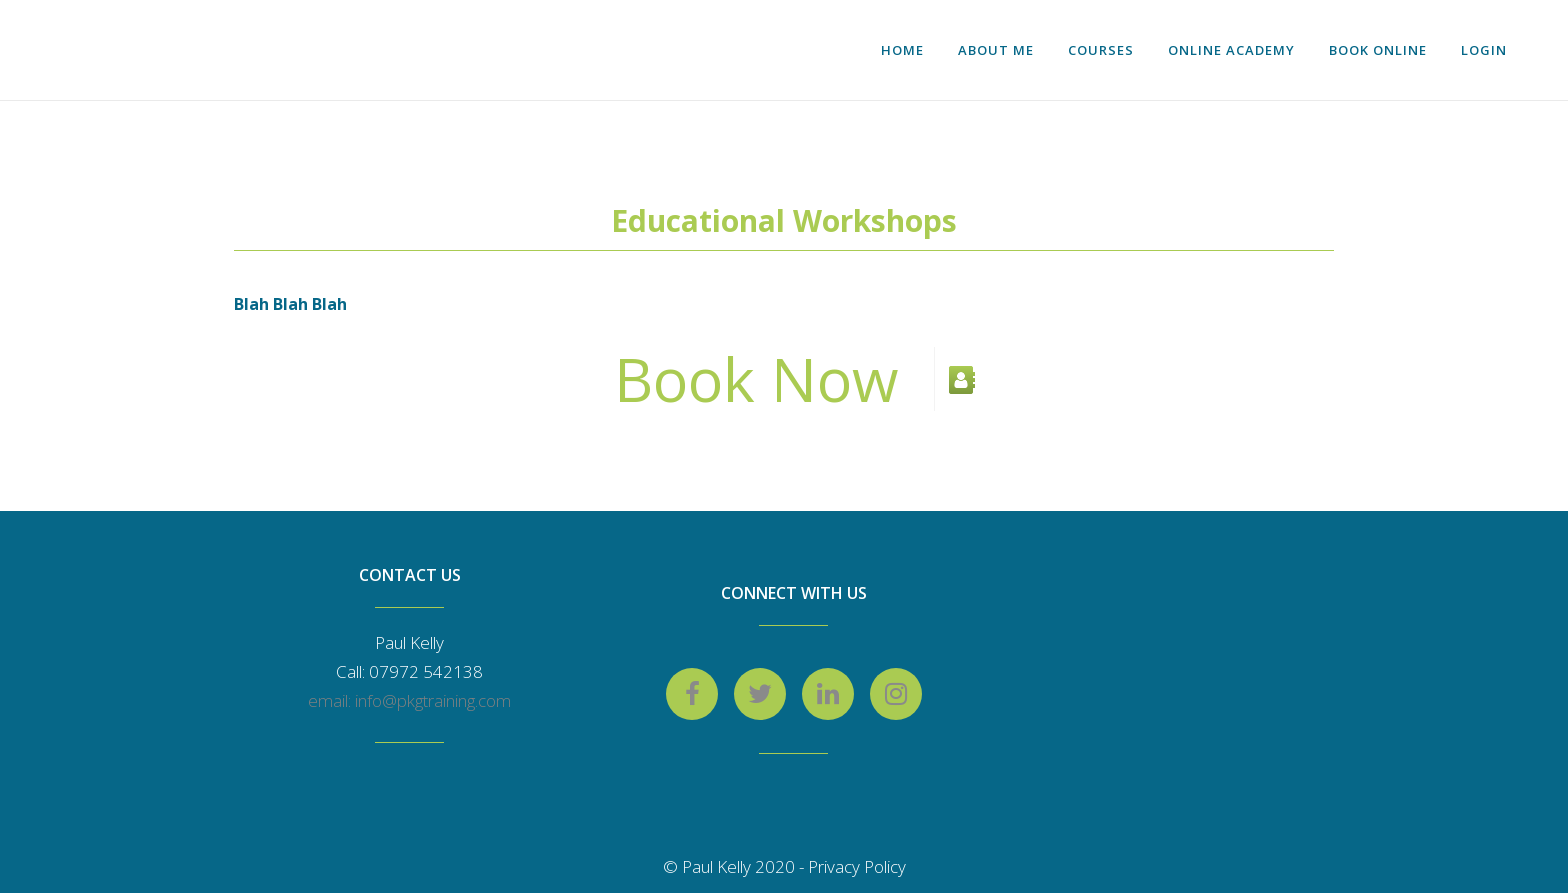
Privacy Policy (857, 866)
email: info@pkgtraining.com (409, 700)
